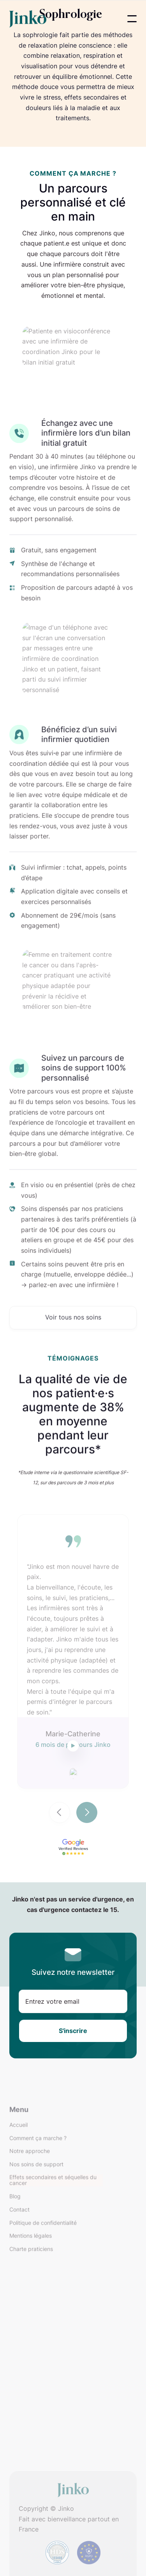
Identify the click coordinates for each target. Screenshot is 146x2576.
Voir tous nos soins (73, 1337)
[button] (132, 19)
